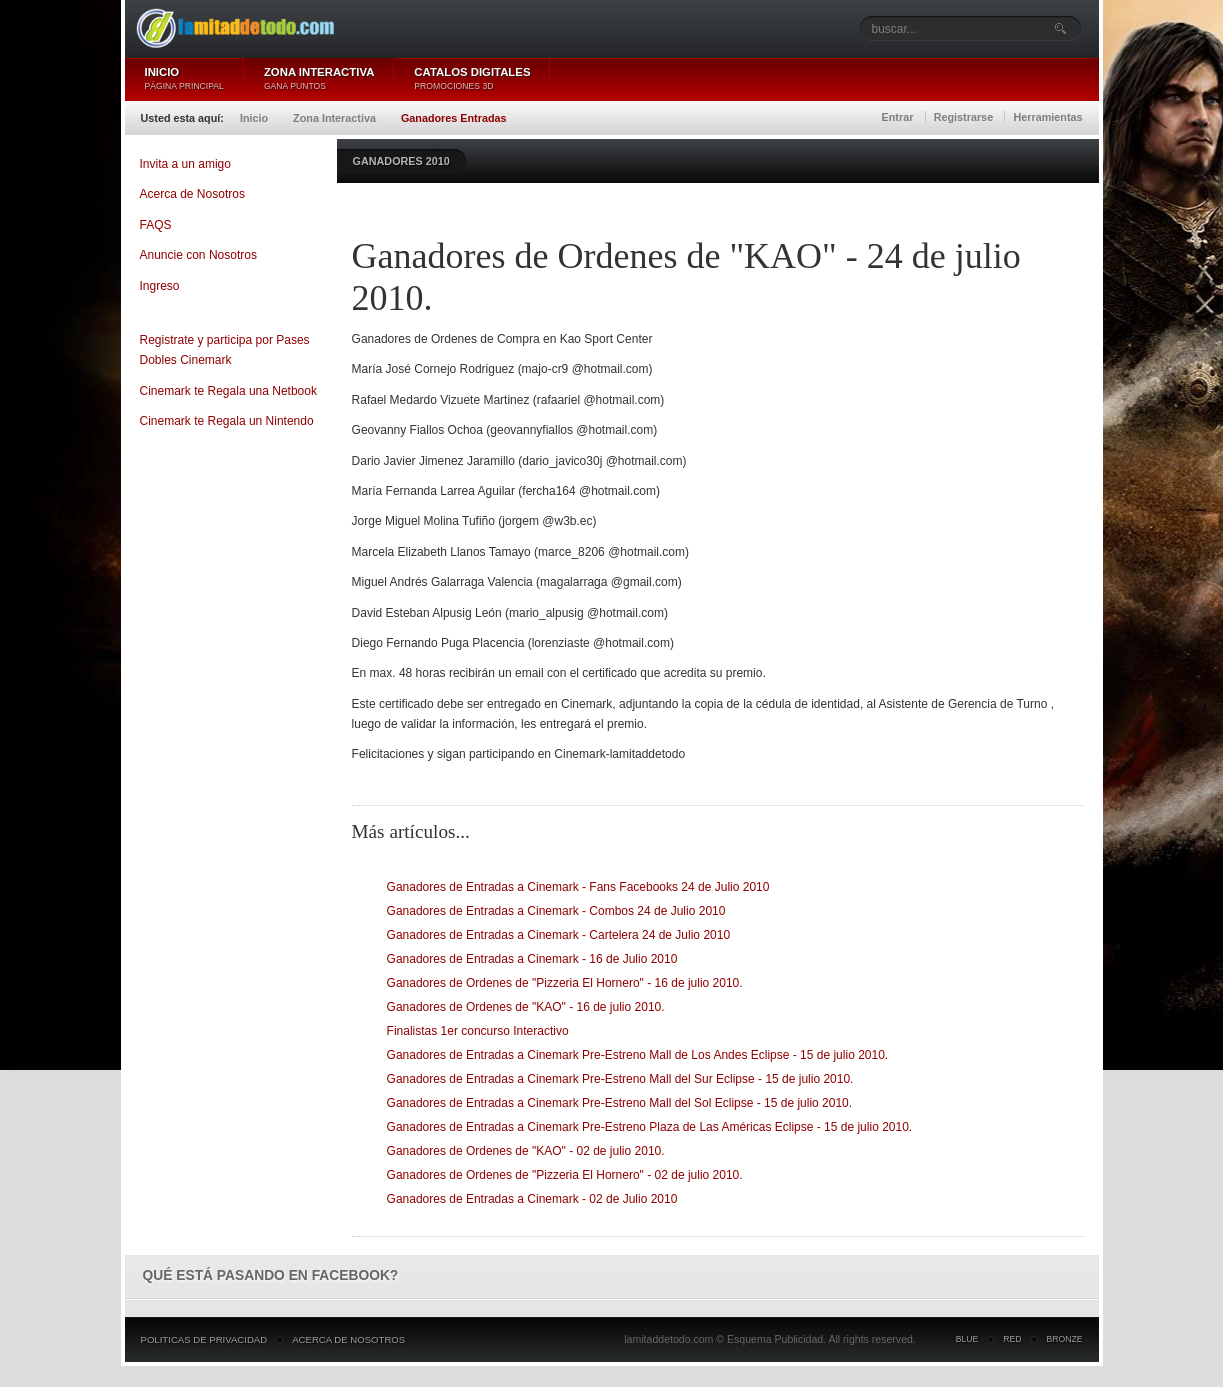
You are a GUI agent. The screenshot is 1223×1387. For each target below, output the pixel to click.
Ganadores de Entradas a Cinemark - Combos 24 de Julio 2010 (556, 911)
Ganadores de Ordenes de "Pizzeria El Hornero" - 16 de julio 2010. (565, 983)
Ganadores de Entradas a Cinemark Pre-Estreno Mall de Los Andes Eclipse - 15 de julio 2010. (638, 1055)
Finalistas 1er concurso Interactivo (478, 1031)
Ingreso (160, 286)
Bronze (1065, 1339)
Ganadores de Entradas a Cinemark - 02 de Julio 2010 (532, 1199)
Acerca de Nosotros (192, 194)
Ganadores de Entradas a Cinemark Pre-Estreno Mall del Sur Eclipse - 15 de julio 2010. (620, 1079)
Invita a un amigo (185, 164)
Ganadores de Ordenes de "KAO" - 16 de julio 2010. (526, 1007)
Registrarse (963, 117)
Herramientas (1047, 117)
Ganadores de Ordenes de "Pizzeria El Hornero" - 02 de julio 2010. (565, 1175)
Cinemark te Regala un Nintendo (227, 421)
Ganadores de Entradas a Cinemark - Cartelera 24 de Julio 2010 (559, 935)
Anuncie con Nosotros (198, 255)
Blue (967, 1339)
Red (1012, 1339)
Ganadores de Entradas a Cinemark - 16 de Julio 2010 (532, 959)
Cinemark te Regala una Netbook (228, 391)
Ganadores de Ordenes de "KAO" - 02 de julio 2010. (526, 1151)
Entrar (898, 117)
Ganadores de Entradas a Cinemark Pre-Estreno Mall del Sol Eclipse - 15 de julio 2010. (620, 1103)
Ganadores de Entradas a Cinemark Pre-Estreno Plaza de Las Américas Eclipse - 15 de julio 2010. (650, 1127)
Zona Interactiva (334, 118)
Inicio (254, 118)
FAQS (156, 225)
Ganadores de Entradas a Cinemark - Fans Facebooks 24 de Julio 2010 (578, 887)
